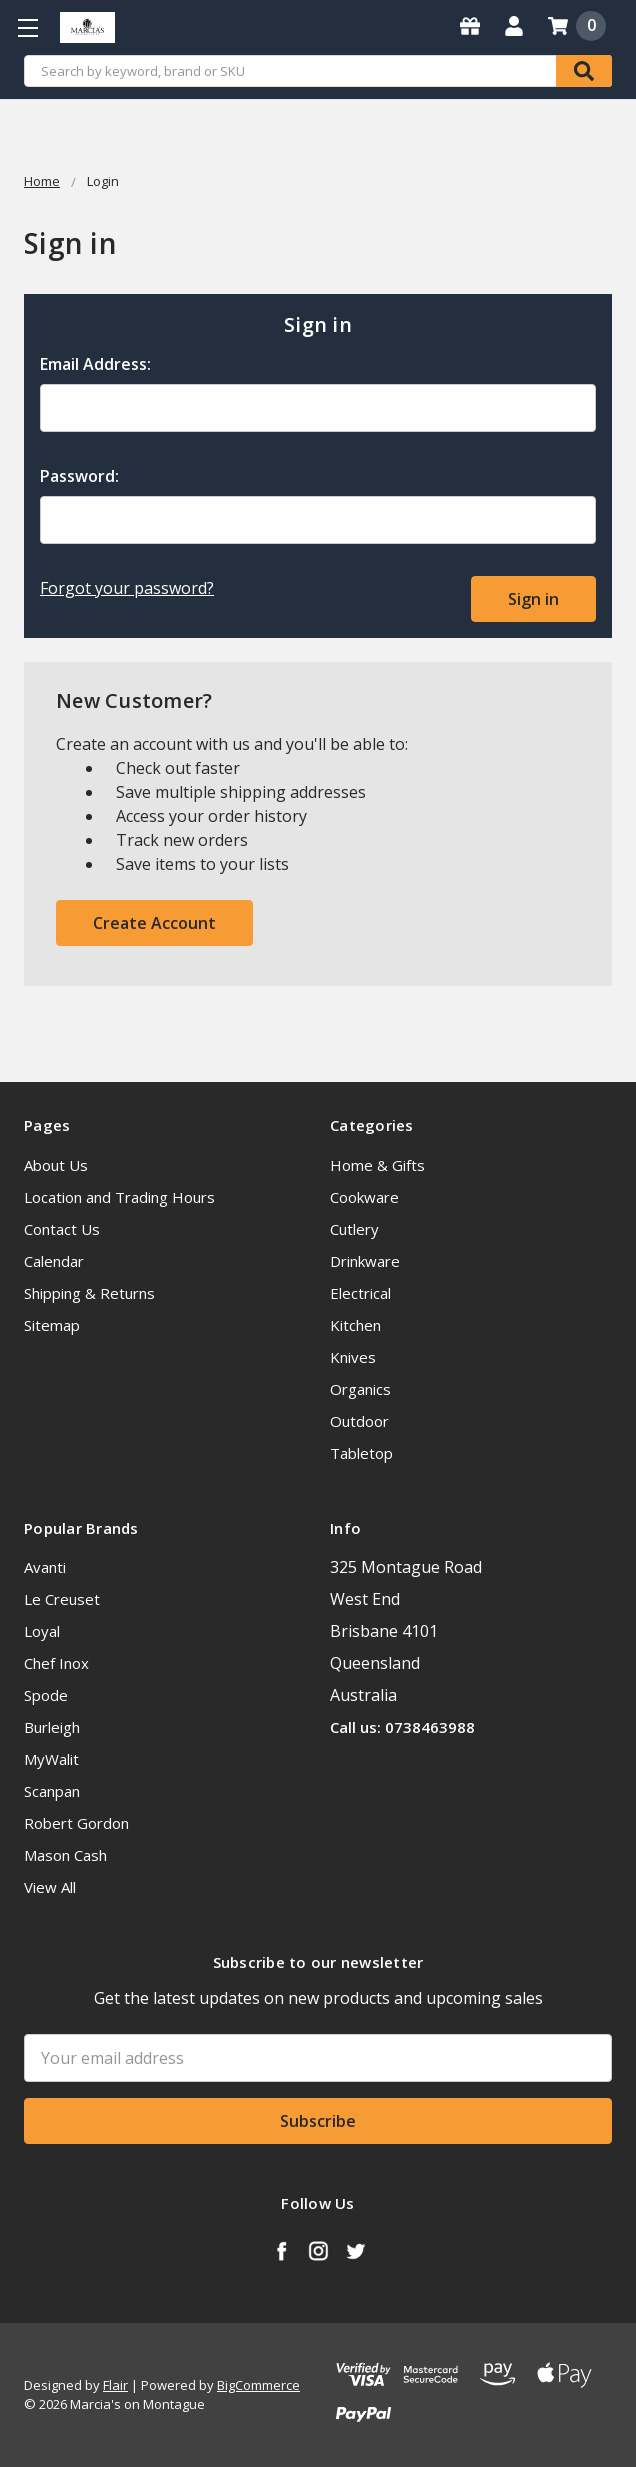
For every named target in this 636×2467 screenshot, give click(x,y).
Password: (79, 476)
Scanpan (52, 1791)
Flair (115, 2385)
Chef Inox (56, 1663)
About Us (56, 1165)
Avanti (45, 1567)
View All (50, 1887)
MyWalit (51, 1759)
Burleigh (52, 1727)
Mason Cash (65, 1855)
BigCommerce (258, 2385)
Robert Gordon (76, 1823)
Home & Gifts (377, 1165)
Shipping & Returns (89, 1293)
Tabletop (361, 1453)
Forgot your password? (127, 588)
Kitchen (355, 1325)
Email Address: (95, 364)
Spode (46, 1695)
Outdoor (359, 1421)
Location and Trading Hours (119, 1197)
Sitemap (52, 1325)
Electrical (360, 1293)
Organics (360, 1389)
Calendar (54, 1261)
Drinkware (365, 1261)
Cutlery (354, 1229)
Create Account (154, 923)
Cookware (364, 1197)
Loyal (42, 1631)
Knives (353, 1357)
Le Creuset (62, 1599)
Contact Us (62, 1229)
